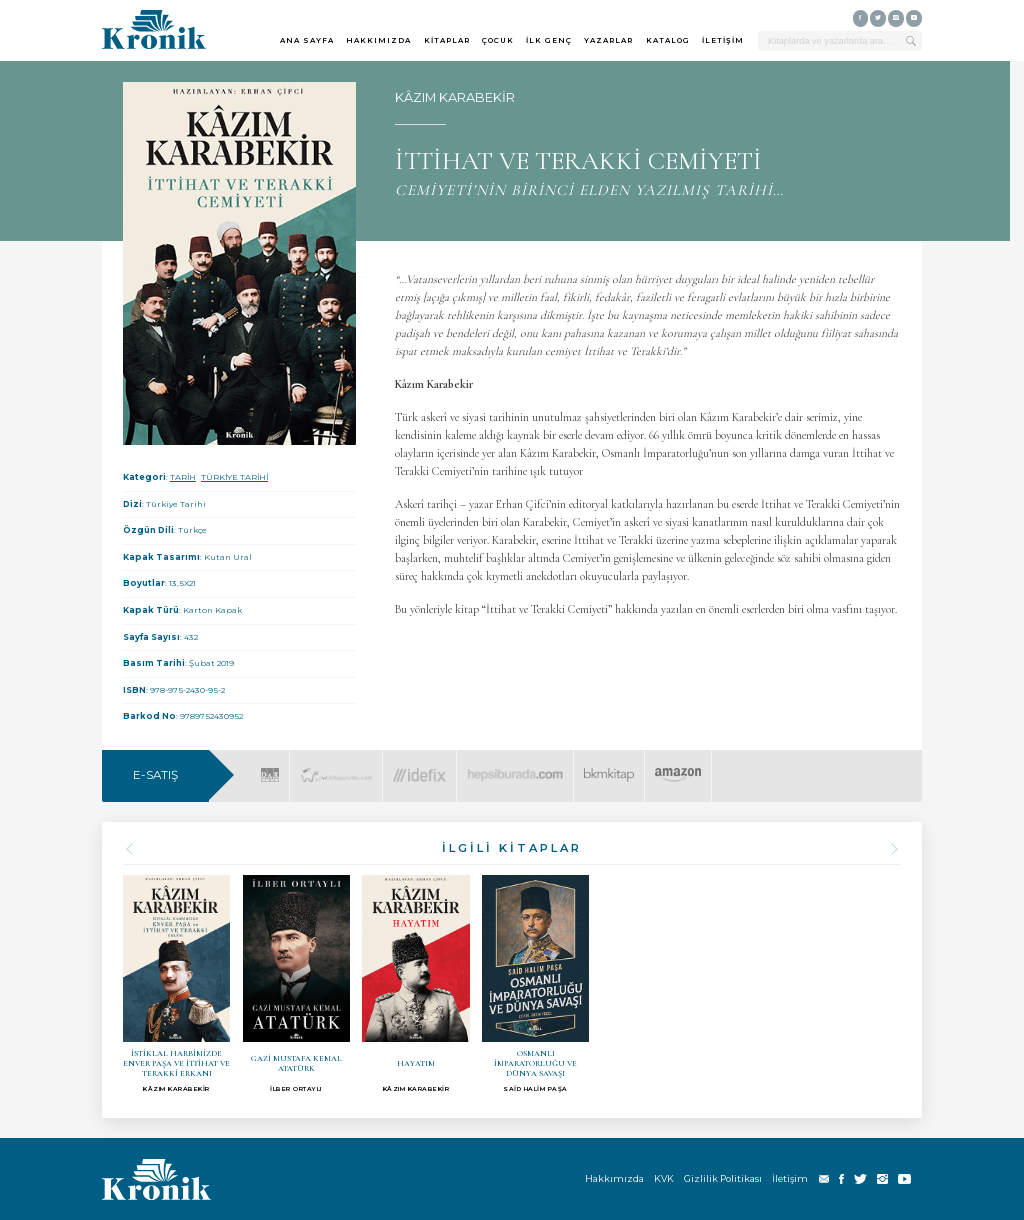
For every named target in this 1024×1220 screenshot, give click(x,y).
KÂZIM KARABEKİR (455, 97)
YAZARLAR (608, 40)
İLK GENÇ (549, 40)
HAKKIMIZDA (378, 40)
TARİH (183, 477)
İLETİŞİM (723, 40)
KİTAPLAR (447, 40)
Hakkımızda (614, 1178)
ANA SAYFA (307, 40)
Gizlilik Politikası (723, 1178)
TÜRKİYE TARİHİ (234, 477)
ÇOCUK (498, 40)
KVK (664, 1178)
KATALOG (668, 40)
